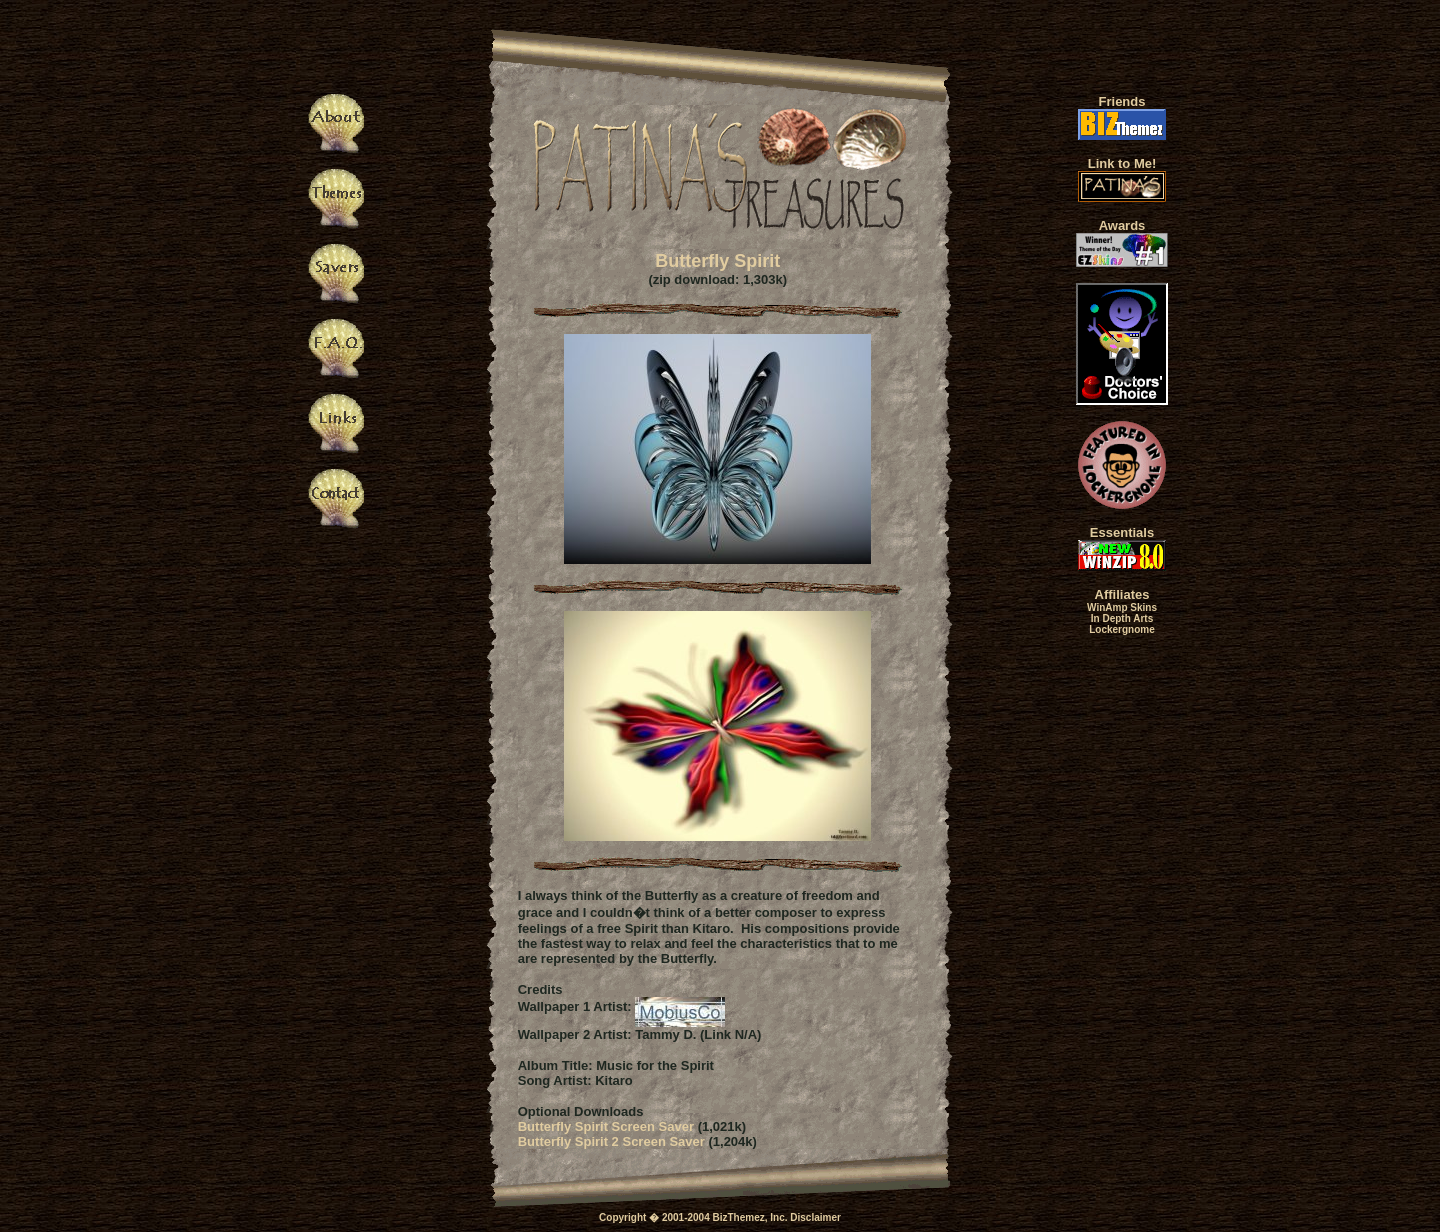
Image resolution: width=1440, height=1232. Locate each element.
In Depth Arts (1122, 618)
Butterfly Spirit (717, 261)
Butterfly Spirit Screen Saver (606, 1126)
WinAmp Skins (1122, 607)
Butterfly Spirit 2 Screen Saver (611, 1141)
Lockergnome (1122, 629)
